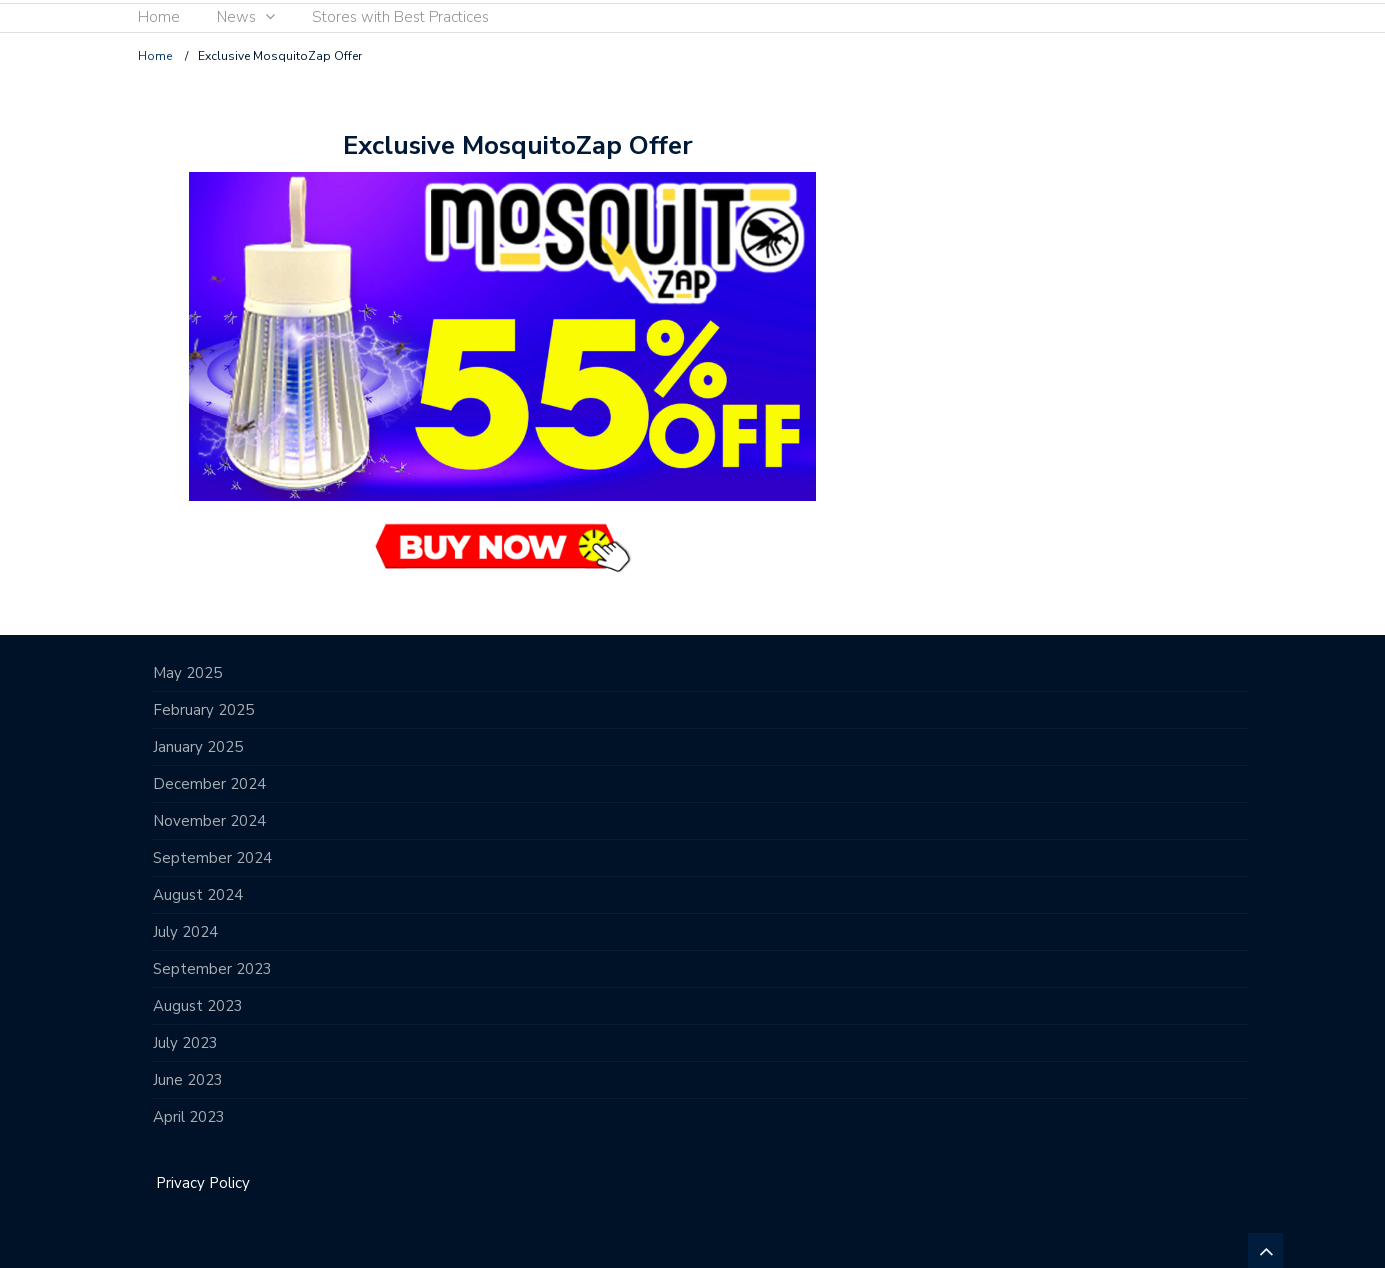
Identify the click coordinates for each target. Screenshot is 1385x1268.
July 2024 (185, 932)
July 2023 (185, 1043)
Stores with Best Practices (400, 17)
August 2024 (198, 895)
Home (159, 17)
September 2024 (212, 858)
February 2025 (203, 710)
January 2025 (198, 747)
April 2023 (189, 1117)
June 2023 (188, 1080)
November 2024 (209, 821)
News (236, 17)
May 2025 (187, 673)
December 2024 (209, 784)
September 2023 (212, 969)
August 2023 (198, 1006)
